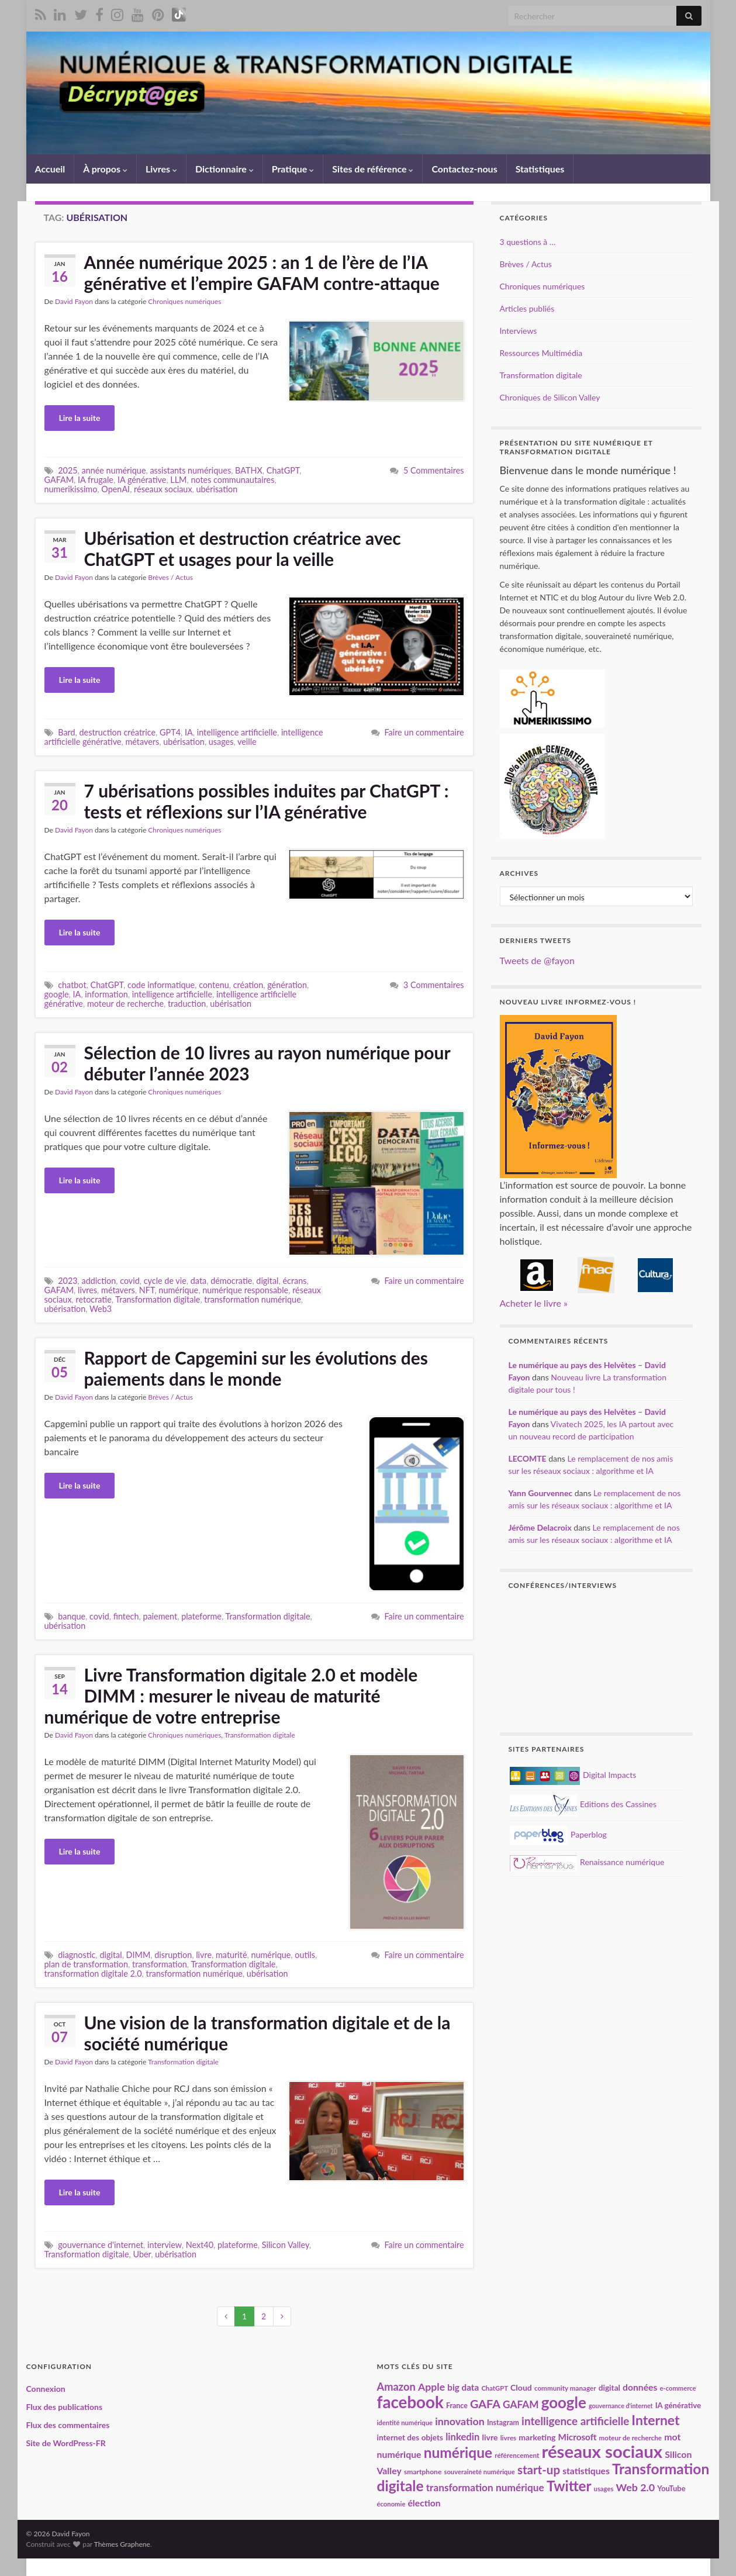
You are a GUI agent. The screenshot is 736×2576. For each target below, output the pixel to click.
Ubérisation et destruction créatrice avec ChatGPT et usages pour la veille (242, 548)
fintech (126, 1616)
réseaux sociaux (163, 489)
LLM (178, 480)
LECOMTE (528, 1458)
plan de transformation (86, 1964)
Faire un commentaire (424, 732)
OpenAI (115, 489)
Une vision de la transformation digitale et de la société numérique (267, 2033)
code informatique (161, 985)
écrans (294, 1281)
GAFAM (59, 480)
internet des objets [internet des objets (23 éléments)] (410, 2437)
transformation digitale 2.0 (93, 1973)
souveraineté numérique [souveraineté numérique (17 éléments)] (479, 2471)
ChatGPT (283, 470)
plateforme (201, 1616)
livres (87, 1290)
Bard (66, 732)
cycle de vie (165, 1281)
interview (164, 2245)
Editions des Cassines (583, 1804)
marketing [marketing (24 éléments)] (537, 2437)
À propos (105, 168)
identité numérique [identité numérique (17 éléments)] (405, 2422)
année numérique (114, 470)
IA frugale (95, 480)
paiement (160, 1616)
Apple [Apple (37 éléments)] (431, 2387)
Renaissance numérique (587, 1862)
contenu (214, 985)
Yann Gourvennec (541, 1493)
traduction (187, 1004)
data (198, 1281)
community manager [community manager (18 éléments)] (565, 2388)
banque (71, 1616)
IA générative (142, 480)
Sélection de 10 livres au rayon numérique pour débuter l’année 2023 (267, 1063)
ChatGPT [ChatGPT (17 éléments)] (494, 2388)
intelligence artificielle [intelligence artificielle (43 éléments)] (575, 2420)
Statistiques (540, 168)
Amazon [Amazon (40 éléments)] (396, 2386)
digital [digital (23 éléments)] (609, 2387)
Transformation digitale (157, 1299)
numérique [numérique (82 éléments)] (458, 2452)
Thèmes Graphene (122, 2544)
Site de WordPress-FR (66, 2443)
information (106, 994)
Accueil (50, 168)
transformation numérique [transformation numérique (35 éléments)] (485, 2487)
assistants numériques (190, 470)
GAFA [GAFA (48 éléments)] (485, 2404)
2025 (67, 470)
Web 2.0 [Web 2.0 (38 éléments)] (635, 2487)
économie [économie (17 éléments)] (391, 2504)
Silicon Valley (285, 2245)
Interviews (518, 331)
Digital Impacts (573, 1775)
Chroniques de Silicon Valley (550, 397)
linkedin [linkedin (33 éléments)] (462, 2437)
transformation (159, 1964)
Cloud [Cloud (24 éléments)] (521, 2387)
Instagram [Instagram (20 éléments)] (503, 2422)
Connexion (45, 2389)
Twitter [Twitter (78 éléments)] (569, 2485)
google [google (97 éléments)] (563, 2402)
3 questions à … (528, 242)
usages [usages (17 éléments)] (604, 2488)
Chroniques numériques (184, 301)
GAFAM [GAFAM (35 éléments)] (521, 2404)
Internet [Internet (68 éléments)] (655, 2420)
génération (287, 985)
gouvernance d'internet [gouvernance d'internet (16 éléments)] (621, 2405)
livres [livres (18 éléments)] (508, 2437)
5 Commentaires (433, 470)
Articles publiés (527, 308)
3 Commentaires (433, 985)
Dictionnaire (224, 168)
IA (189, 732)
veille (247, 742)
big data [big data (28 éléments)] (463, 2387)
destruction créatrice (118, 732)
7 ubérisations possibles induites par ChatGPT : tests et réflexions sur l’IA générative (266, 801)
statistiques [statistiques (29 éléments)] (586, 2470)
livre (204, 1955)
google (56, 994)
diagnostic (76, 1955)
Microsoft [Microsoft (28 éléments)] (577, 2437)
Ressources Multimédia (541, 353)
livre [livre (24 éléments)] (490, 2437)
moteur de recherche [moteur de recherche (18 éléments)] (630, 2437)
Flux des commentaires (68, 2425)
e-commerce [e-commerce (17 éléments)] (677, 2388)
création (248, 985)
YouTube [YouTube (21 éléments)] (671, 2488)
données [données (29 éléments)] (640, 2387)
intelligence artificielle (237, 732)
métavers (142, 742)
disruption (173, 1955)
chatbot (72, 985)
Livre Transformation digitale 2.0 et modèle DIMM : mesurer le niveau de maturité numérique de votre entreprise (231, 1695)
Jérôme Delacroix (540, 1527)
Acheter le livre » (534, 1302)
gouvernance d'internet (100, 2245)
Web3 (100, 1309)
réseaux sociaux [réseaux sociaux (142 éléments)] (601, 2451)
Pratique (293, 168)
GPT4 (170, 732)
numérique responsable (245, 1290)
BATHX (248, 470)
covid (130, 1281)
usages (221, 742)
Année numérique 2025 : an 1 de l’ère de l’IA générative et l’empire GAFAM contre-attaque (262, 272)
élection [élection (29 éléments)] (424, 2503)
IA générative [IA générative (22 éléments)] (678, 2405)
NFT (147, 1290)
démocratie (231, 1281)
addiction (99, 1281)
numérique (178, 1290)
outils (305, 1955)
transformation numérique (252, 1299)
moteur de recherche (125, 1004)
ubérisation (217, 489)
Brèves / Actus (170, 577)
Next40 (199, 2245)
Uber (142, 2254)
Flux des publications (64, 2407)
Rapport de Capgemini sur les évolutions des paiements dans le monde (256, 1368)
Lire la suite (80, 418)
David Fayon (74, 301)
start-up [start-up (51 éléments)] (538, 2470)
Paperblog (558, 1834)
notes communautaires (232, 480)
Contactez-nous (464, 168)
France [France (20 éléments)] (457, 2405)
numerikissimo (71, 489)
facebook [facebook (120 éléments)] (410, 2402)
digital (267, 1281)
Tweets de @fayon (537, 960)
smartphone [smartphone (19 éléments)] (422, 2471)
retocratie (94, 1299)
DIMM (138, 1955)
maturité (231, 1955)
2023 (67, 1281)
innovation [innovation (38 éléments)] (460, 2421)
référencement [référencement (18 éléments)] (517, 2455)
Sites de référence (372, 168)
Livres (161, 168)
